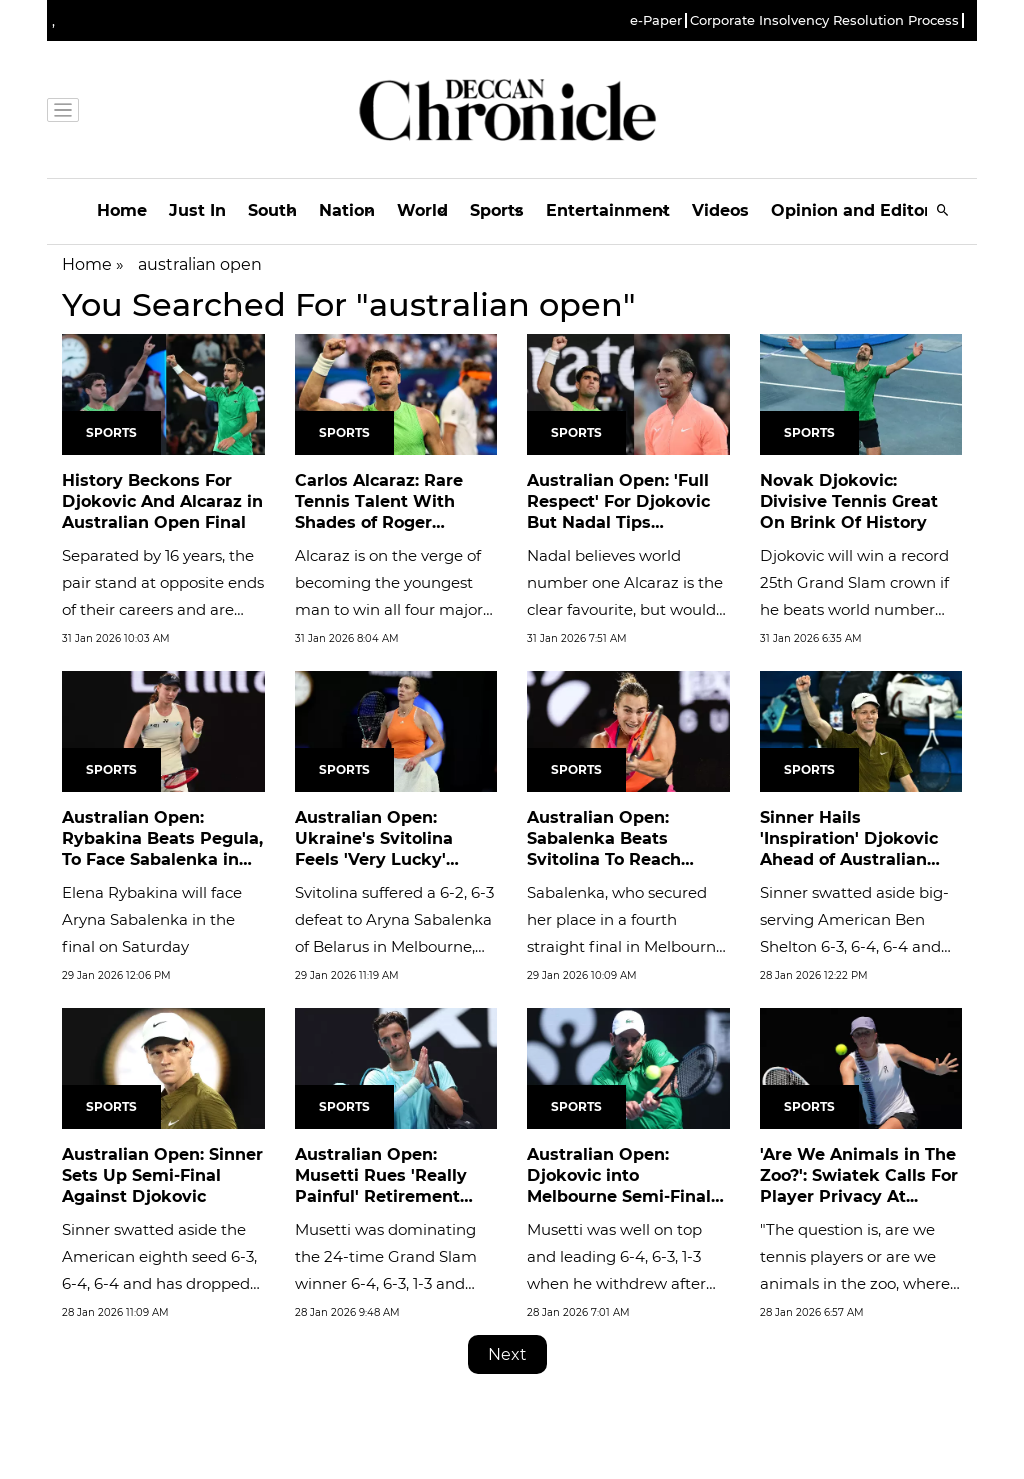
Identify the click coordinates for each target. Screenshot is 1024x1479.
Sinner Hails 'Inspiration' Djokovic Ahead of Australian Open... (849, 848)
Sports (497, 210)
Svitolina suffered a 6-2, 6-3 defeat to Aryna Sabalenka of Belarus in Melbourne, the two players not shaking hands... (394, 946)
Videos (720, 210)
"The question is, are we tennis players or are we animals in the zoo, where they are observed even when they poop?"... (855, 1283)
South (272, 210)
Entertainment (608, 210)
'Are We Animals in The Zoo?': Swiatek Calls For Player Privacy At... (859, 1175)
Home (122, 210)
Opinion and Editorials (865, 210)
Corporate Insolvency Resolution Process (824, 20)
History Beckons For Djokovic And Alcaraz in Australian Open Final (162, 501)
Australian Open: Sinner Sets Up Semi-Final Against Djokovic (162, 1175)
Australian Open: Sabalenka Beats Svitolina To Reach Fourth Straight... (604, 848)
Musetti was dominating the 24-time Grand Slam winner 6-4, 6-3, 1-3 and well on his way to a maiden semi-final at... (386, 1283)
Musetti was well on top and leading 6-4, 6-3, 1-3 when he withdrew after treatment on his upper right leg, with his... (616, 1283)
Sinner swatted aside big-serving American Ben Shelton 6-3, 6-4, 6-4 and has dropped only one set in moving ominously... (854, 946)
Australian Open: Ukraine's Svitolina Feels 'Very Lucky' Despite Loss (374, 848)
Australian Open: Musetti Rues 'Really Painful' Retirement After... (381, 1185)
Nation (347, 210)
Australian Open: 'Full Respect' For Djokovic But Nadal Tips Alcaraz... (618, 511)
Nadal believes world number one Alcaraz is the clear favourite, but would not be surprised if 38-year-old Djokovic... (627, 609)
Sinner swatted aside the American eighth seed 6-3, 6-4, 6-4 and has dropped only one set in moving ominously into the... (159, 1283)
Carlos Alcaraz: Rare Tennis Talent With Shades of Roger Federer (379, 511)
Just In (197, 210)
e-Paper (656, 20)
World (422, 210)
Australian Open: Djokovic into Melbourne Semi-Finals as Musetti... (623, 1185)
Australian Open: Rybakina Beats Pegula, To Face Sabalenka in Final (162, 848)
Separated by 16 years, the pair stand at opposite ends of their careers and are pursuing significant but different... (163, 609)
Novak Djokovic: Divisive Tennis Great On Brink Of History (849, 501)
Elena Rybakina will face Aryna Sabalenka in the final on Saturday (152, 919)
